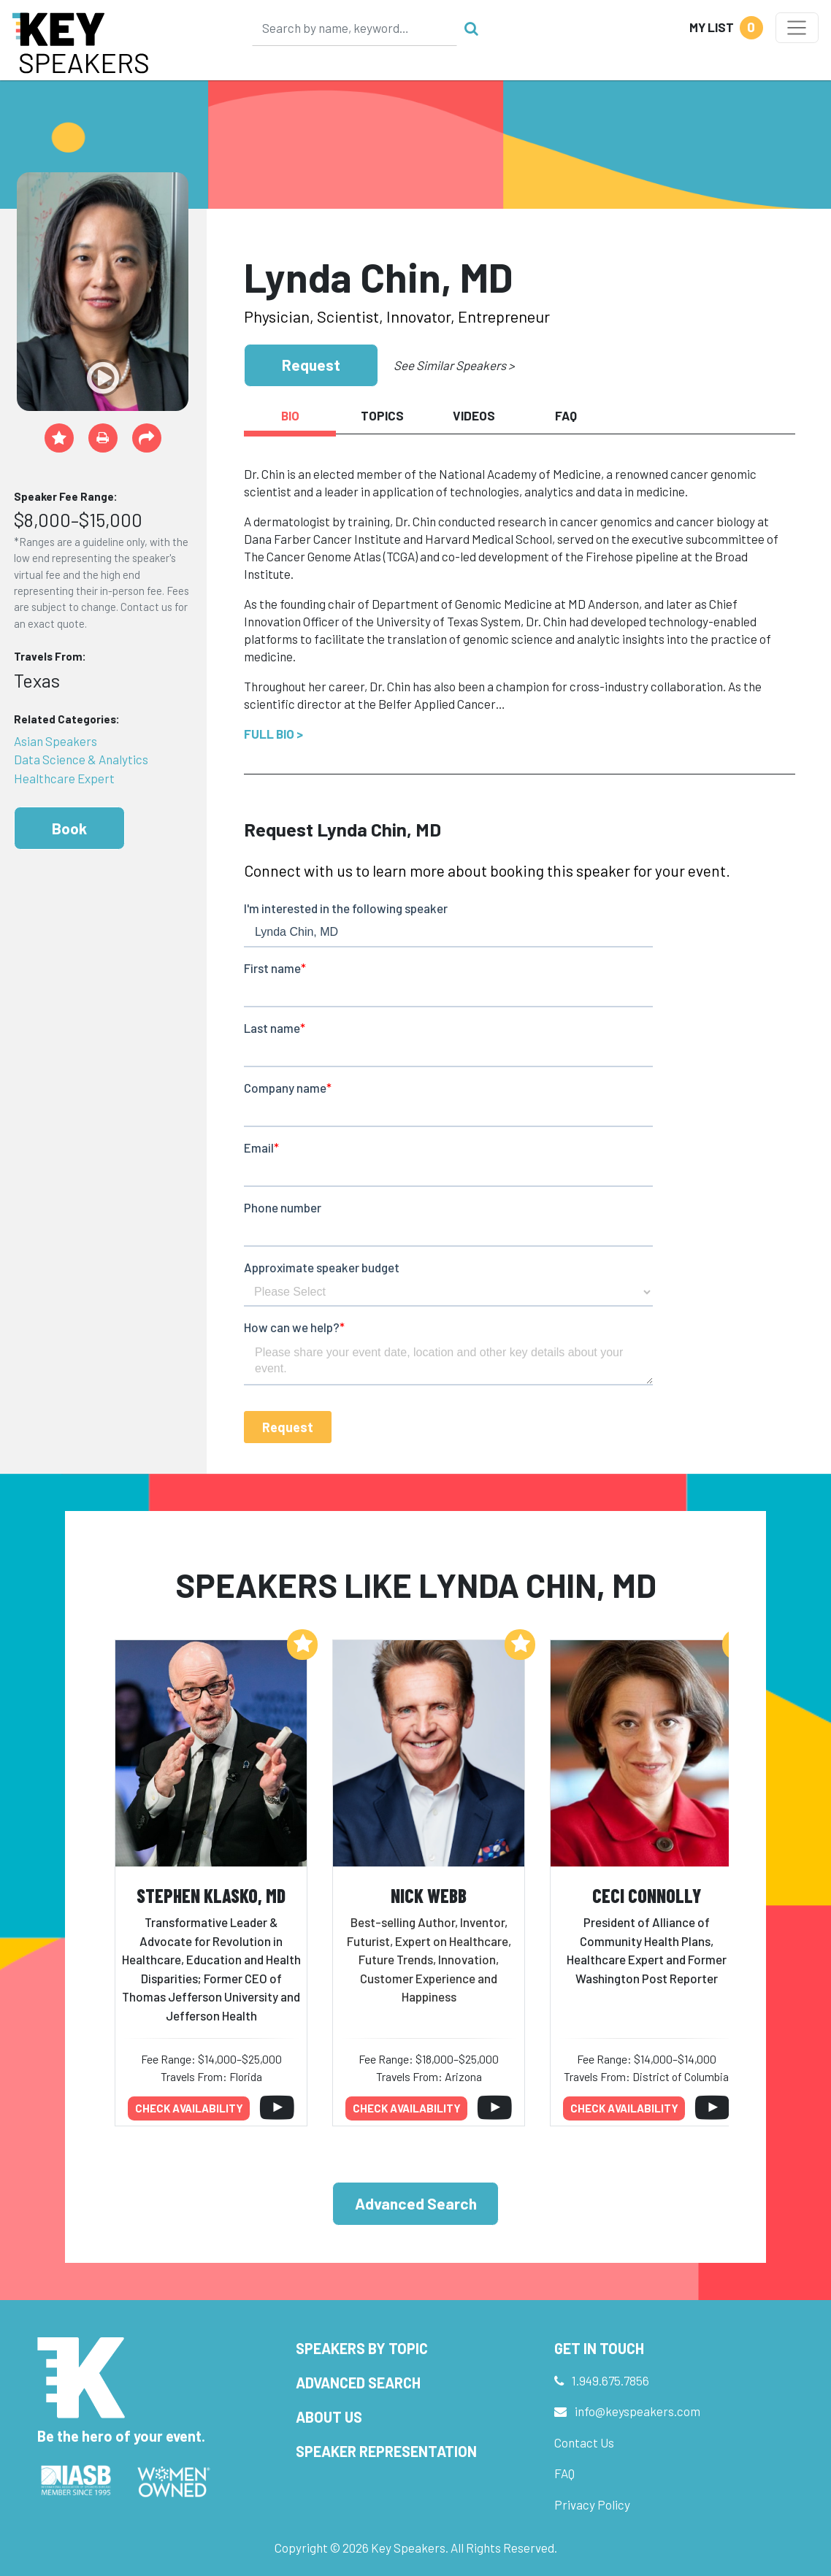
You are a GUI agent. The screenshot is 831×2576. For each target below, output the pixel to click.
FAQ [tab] (566, 415)
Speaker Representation (386, 2451)
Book (69, 828)
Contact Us (584, 2442)
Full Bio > (273, 733)
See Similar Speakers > (454, 365)
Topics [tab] (382, 415)
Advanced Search (416, 2203)
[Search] (355, 27)
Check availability (189, 2108)
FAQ (564, 2473)
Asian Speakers (55, 741)
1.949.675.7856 (610, 2380)
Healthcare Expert (64, 778)
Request (311, 364)
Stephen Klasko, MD (211, 1895)
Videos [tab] (474, 415)
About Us (329, 2417)
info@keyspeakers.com (637, 2411)
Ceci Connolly (646, 1895)
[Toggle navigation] (797, 27)
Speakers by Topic (362, 2348)
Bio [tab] (290, 415)
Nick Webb (429, 1895)
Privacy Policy (592, 2504)
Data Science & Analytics (81, 759)
